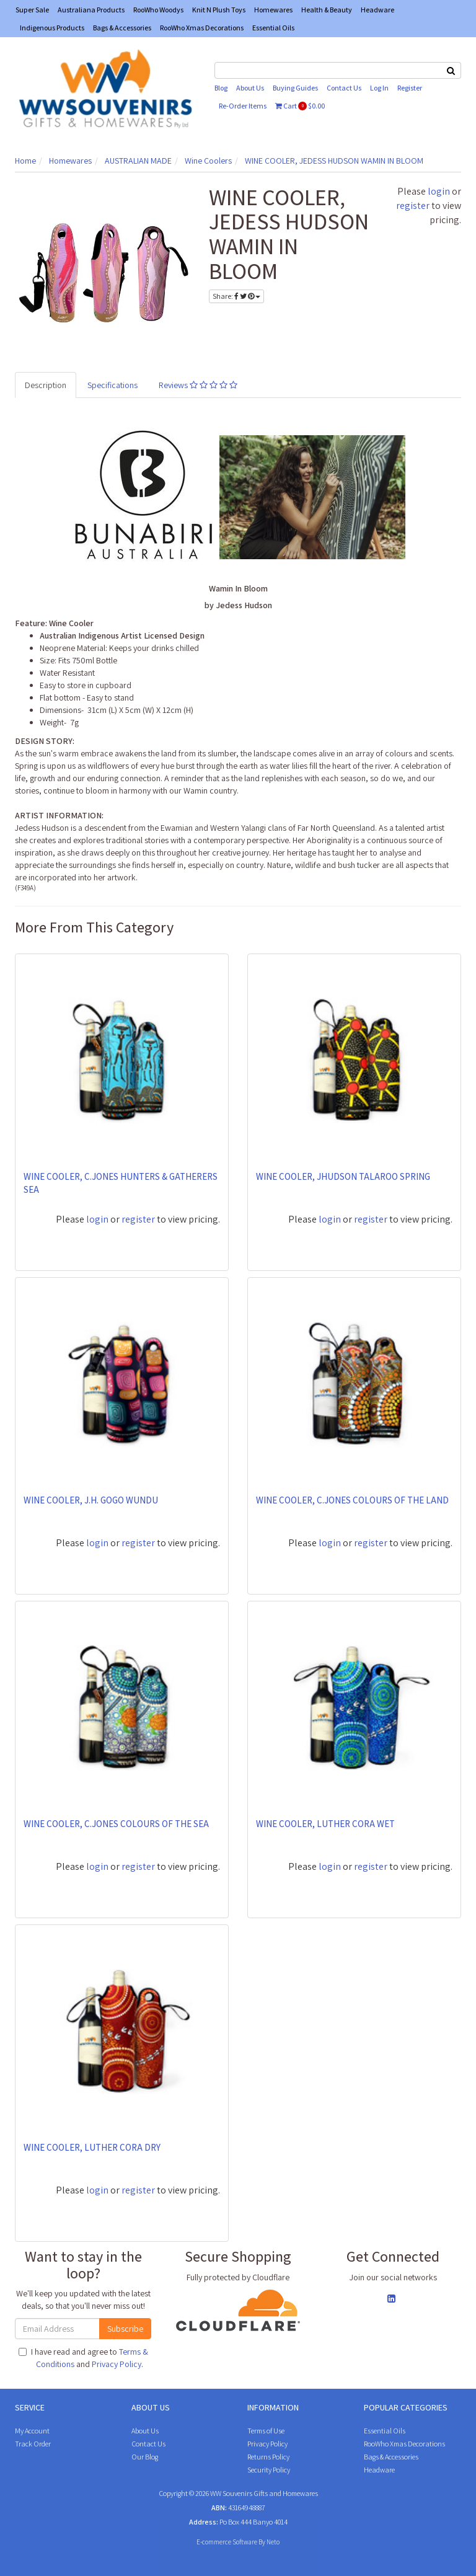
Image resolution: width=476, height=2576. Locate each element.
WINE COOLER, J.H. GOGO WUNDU (91, 1500)
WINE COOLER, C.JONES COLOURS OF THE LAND (352, 1500)
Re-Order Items (243, 105)
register (413, 205)
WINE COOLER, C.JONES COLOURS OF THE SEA (116, 1824)
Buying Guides (295, 87)
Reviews (198, 385)
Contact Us (344, 87)
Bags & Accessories (122, 27)
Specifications (112, 385)
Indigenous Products (52, 27)
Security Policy (268, 2469)
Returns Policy (268, 2456)
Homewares (273, 9)
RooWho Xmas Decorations (202, 27)
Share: (236, 296)
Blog (220, 87)
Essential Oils (273, 27)
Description (45, 385)
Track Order (33, 2443)
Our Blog (144, 2456)
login (439, 191)
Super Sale (32, 9)
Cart (300, 105)
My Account (32, 2430)
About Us (250, 87)
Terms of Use (265, 2430)
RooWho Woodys (158, 9)
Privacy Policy (116, 2364)
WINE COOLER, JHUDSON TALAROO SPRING (343, 1176)
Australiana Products (91, 9)
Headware (377, 9)
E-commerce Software (226, 2542)
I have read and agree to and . (83, 2358)
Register (409, 87)
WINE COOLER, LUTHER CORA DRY (92, 2147)
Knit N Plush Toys (218, 9)
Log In (379, 87)
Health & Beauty (326, 9)
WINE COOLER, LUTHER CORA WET (325, 1824)
